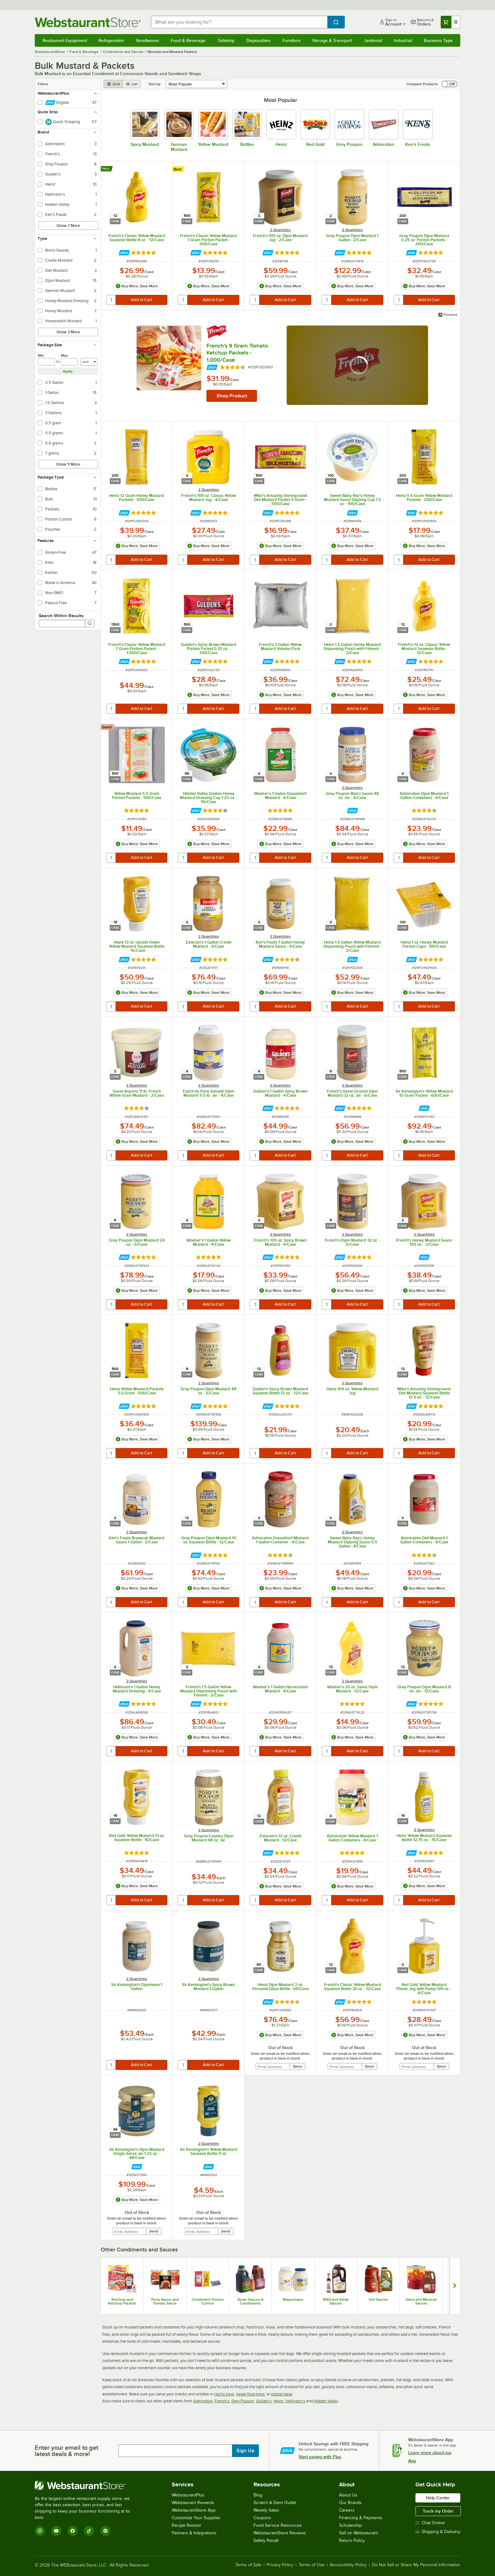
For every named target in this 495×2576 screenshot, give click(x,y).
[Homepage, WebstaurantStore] (88, 22)
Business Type (438, 40)
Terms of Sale (248, 2565)
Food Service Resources (277, 2525)
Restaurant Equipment (65, 40)
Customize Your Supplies (196, 2517)
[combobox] (239, 22)
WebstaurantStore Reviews (279, 2533)
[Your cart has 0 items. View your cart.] (450, 22)
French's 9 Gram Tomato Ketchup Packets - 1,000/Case (237, 353)
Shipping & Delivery (437, 2531)
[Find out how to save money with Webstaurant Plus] (124, 252)
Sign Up (245, 2451)
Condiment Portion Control (208, 2301)
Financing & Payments (360, 2517)
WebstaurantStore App (194, 2510)
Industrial (403, 40)
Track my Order (438, 2510)
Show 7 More (68, 225)
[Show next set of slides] (455, 2286)
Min (41, 355)
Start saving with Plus (320, 2456)
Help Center (438, 2497)
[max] (69, 362)
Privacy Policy (280, 2565)
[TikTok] (89, 2531)
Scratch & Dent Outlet (274, 2502)
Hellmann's (295, 2401)
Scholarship (350, 2525)
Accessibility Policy (348, 2565)
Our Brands (350, 2502)
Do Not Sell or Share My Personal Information (416, 2565)
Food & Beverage (188, 40)
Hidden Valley (326, 2401)
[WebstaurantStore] (87, 2485)
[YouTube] (56, 2531)
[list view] (131, 84)
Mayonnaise (293, 2299)
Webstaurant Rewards (193, 2502)
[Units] (89, 362)
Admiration (203, 2401)
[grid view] (113, 84)
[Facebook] (73, 2531)
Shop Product (232, 396)
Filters (43, 84)
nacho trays (224, 2394)
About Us (348, 2495)
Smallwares (147, 40)
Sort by (155, 84)
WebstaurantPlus (188, 2495)
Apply (68, 371)
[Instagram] (40, 2531)
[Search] (89, 623)
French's (222, 2401)
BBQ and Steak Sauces (336, 2301)
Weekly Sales (266, 2510)
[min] (46, 362)
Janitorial (373, 40)
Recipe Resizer (186, 2525)
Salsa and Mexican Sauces (421, 2301)
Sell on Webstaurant (358, 2533)
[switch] (449, 84)
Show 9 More (68, 464)
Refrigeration (111, 40)
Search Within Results (61, 615)
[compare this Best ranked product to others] (179, 169)
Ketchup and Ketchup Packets (122, 2301)
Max (64, 355)
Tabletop (226, 40)
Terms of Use (312, 2565)
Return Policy (352, 2540)
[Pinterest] (105, 2531)
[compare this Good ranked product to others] (108, 727)
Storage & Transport (332, 40)
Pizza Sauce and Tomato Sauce (165, 2301)
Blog (257, 2495)
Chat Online (430, 2522)
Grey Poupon (242, 2401)
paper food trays (250, 2394)
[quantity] (111, 300)
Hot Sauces (378, 2299)
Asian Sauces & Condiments (250, 2301)
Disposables (258, 40)
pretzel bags (281, 2394)
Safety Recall (265, 2540)
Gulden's (263, 2401)
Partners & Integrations (194, 2533)
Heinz (278, 2401)
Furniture (292, 40)
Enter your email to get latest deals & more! (66, 2450)
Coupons (262, 2517)
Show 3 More (68, 332)
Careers (347, 2510)
